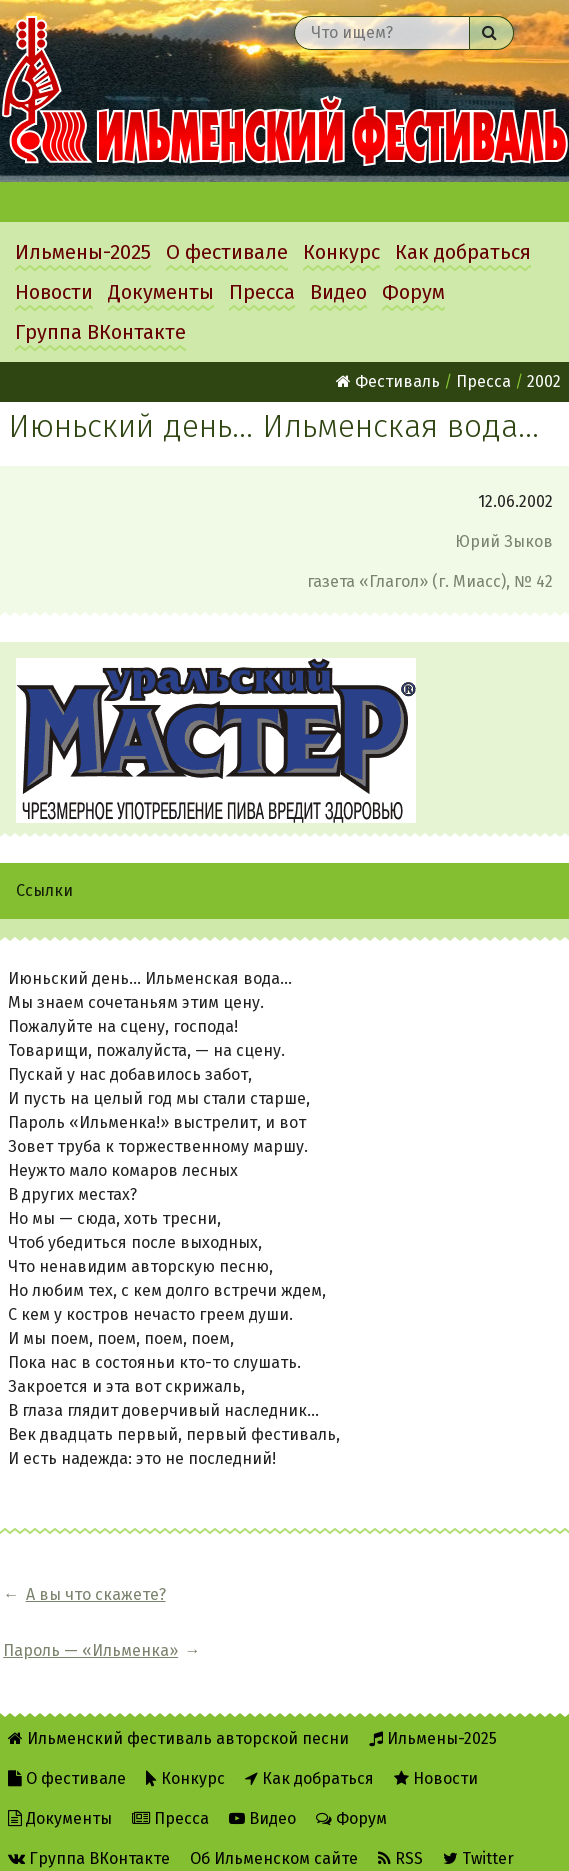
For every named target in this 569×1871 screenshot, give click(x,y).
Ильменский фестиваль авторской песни (284, 91)
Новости (54, 292)
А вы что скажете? (96, 1594)
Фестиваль (388, 381)
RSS (400, 1802)
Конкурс (341, 252)
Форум (413, 292)
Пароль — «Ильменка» (304, 1594)
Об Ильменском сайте (274, 1802)
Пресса (262, 292)
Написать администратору (121, 1842)
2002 (544, 381)
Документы (161, 292)
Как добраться (463, 252)
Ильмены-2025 (83, 252)
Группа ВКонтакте (100, 332)
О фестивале (227, 252)
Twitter (478, 1802)
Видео (338, 292)
